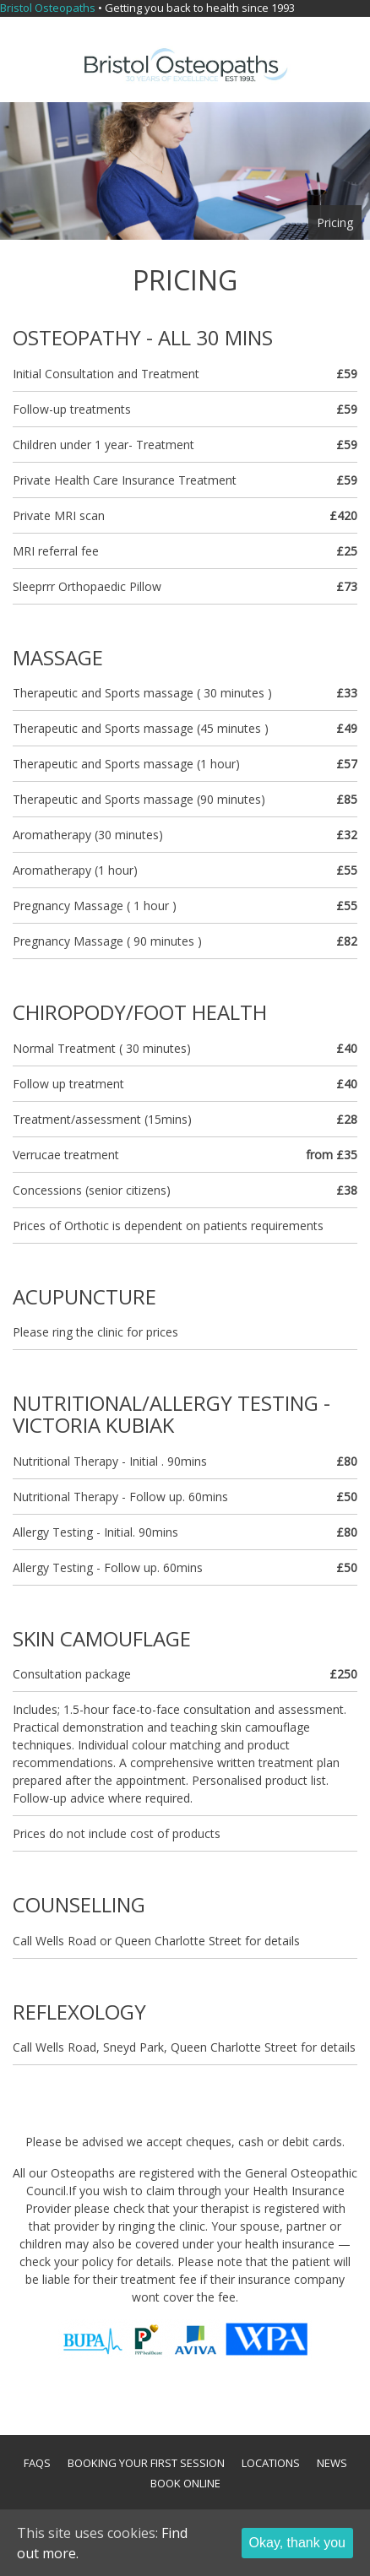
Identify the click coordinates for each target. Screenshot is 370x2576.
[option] (185, 171)
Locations (271, 2462)
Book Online (185, 2483)
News (332, 2462)
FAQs (37, 2462)
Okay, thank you (297, 2542)
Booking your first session (146, 2462)
